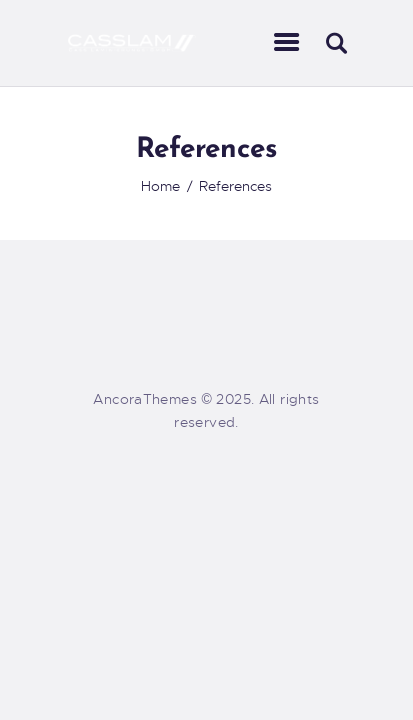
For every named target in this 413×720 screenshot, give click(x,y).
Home (160, 186)
